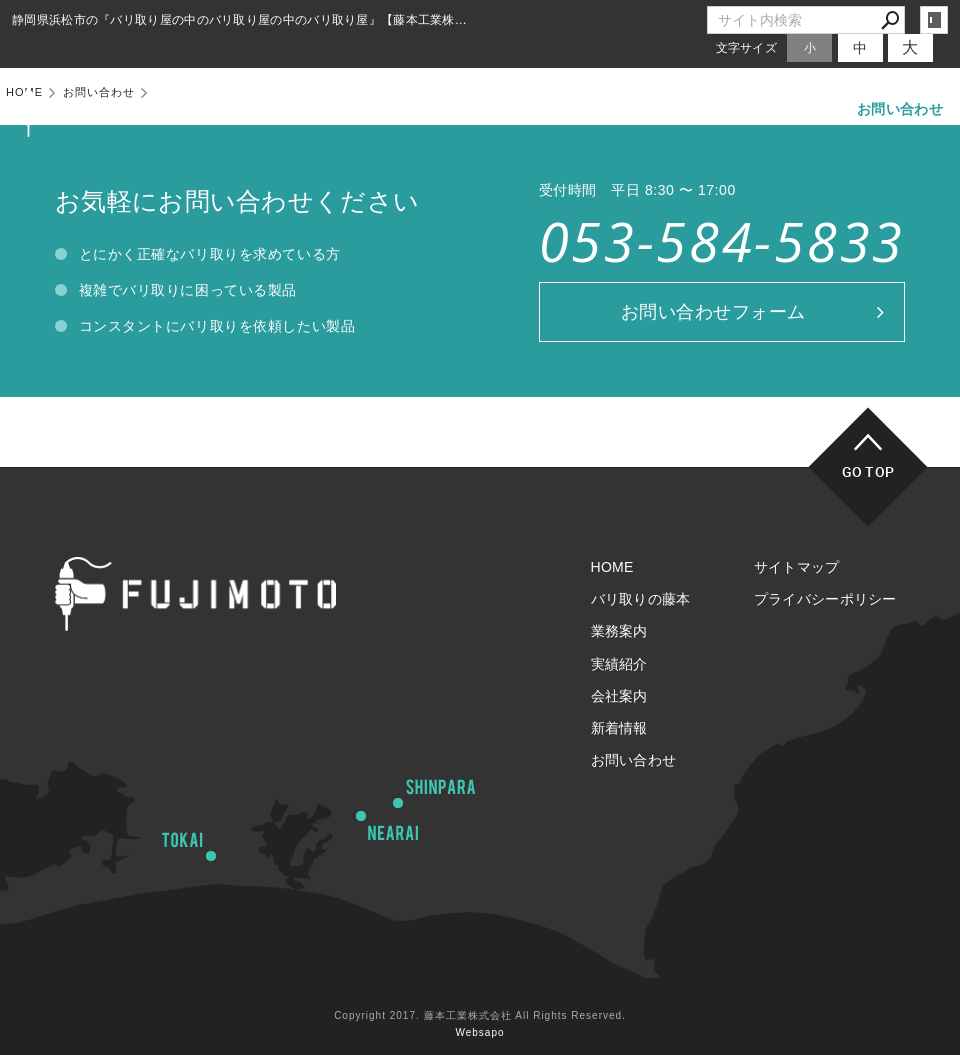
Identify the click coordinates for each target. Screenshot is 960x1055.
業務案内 (520, 109)
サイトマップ (797, 567)
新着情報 (794, 109)
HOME (302, 109)
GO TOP (868, 471)
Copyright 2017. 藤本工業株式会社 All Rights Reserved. (480, 1015)
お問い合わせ (900, 109)
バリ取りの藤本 (408, 109)
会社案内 (703, 109)
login (934, 20)
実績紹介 (612, 109)
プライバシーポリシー (825, 599)
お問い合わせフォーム (713, 312)
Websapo (479, 1032)
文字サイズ (747, 47)
